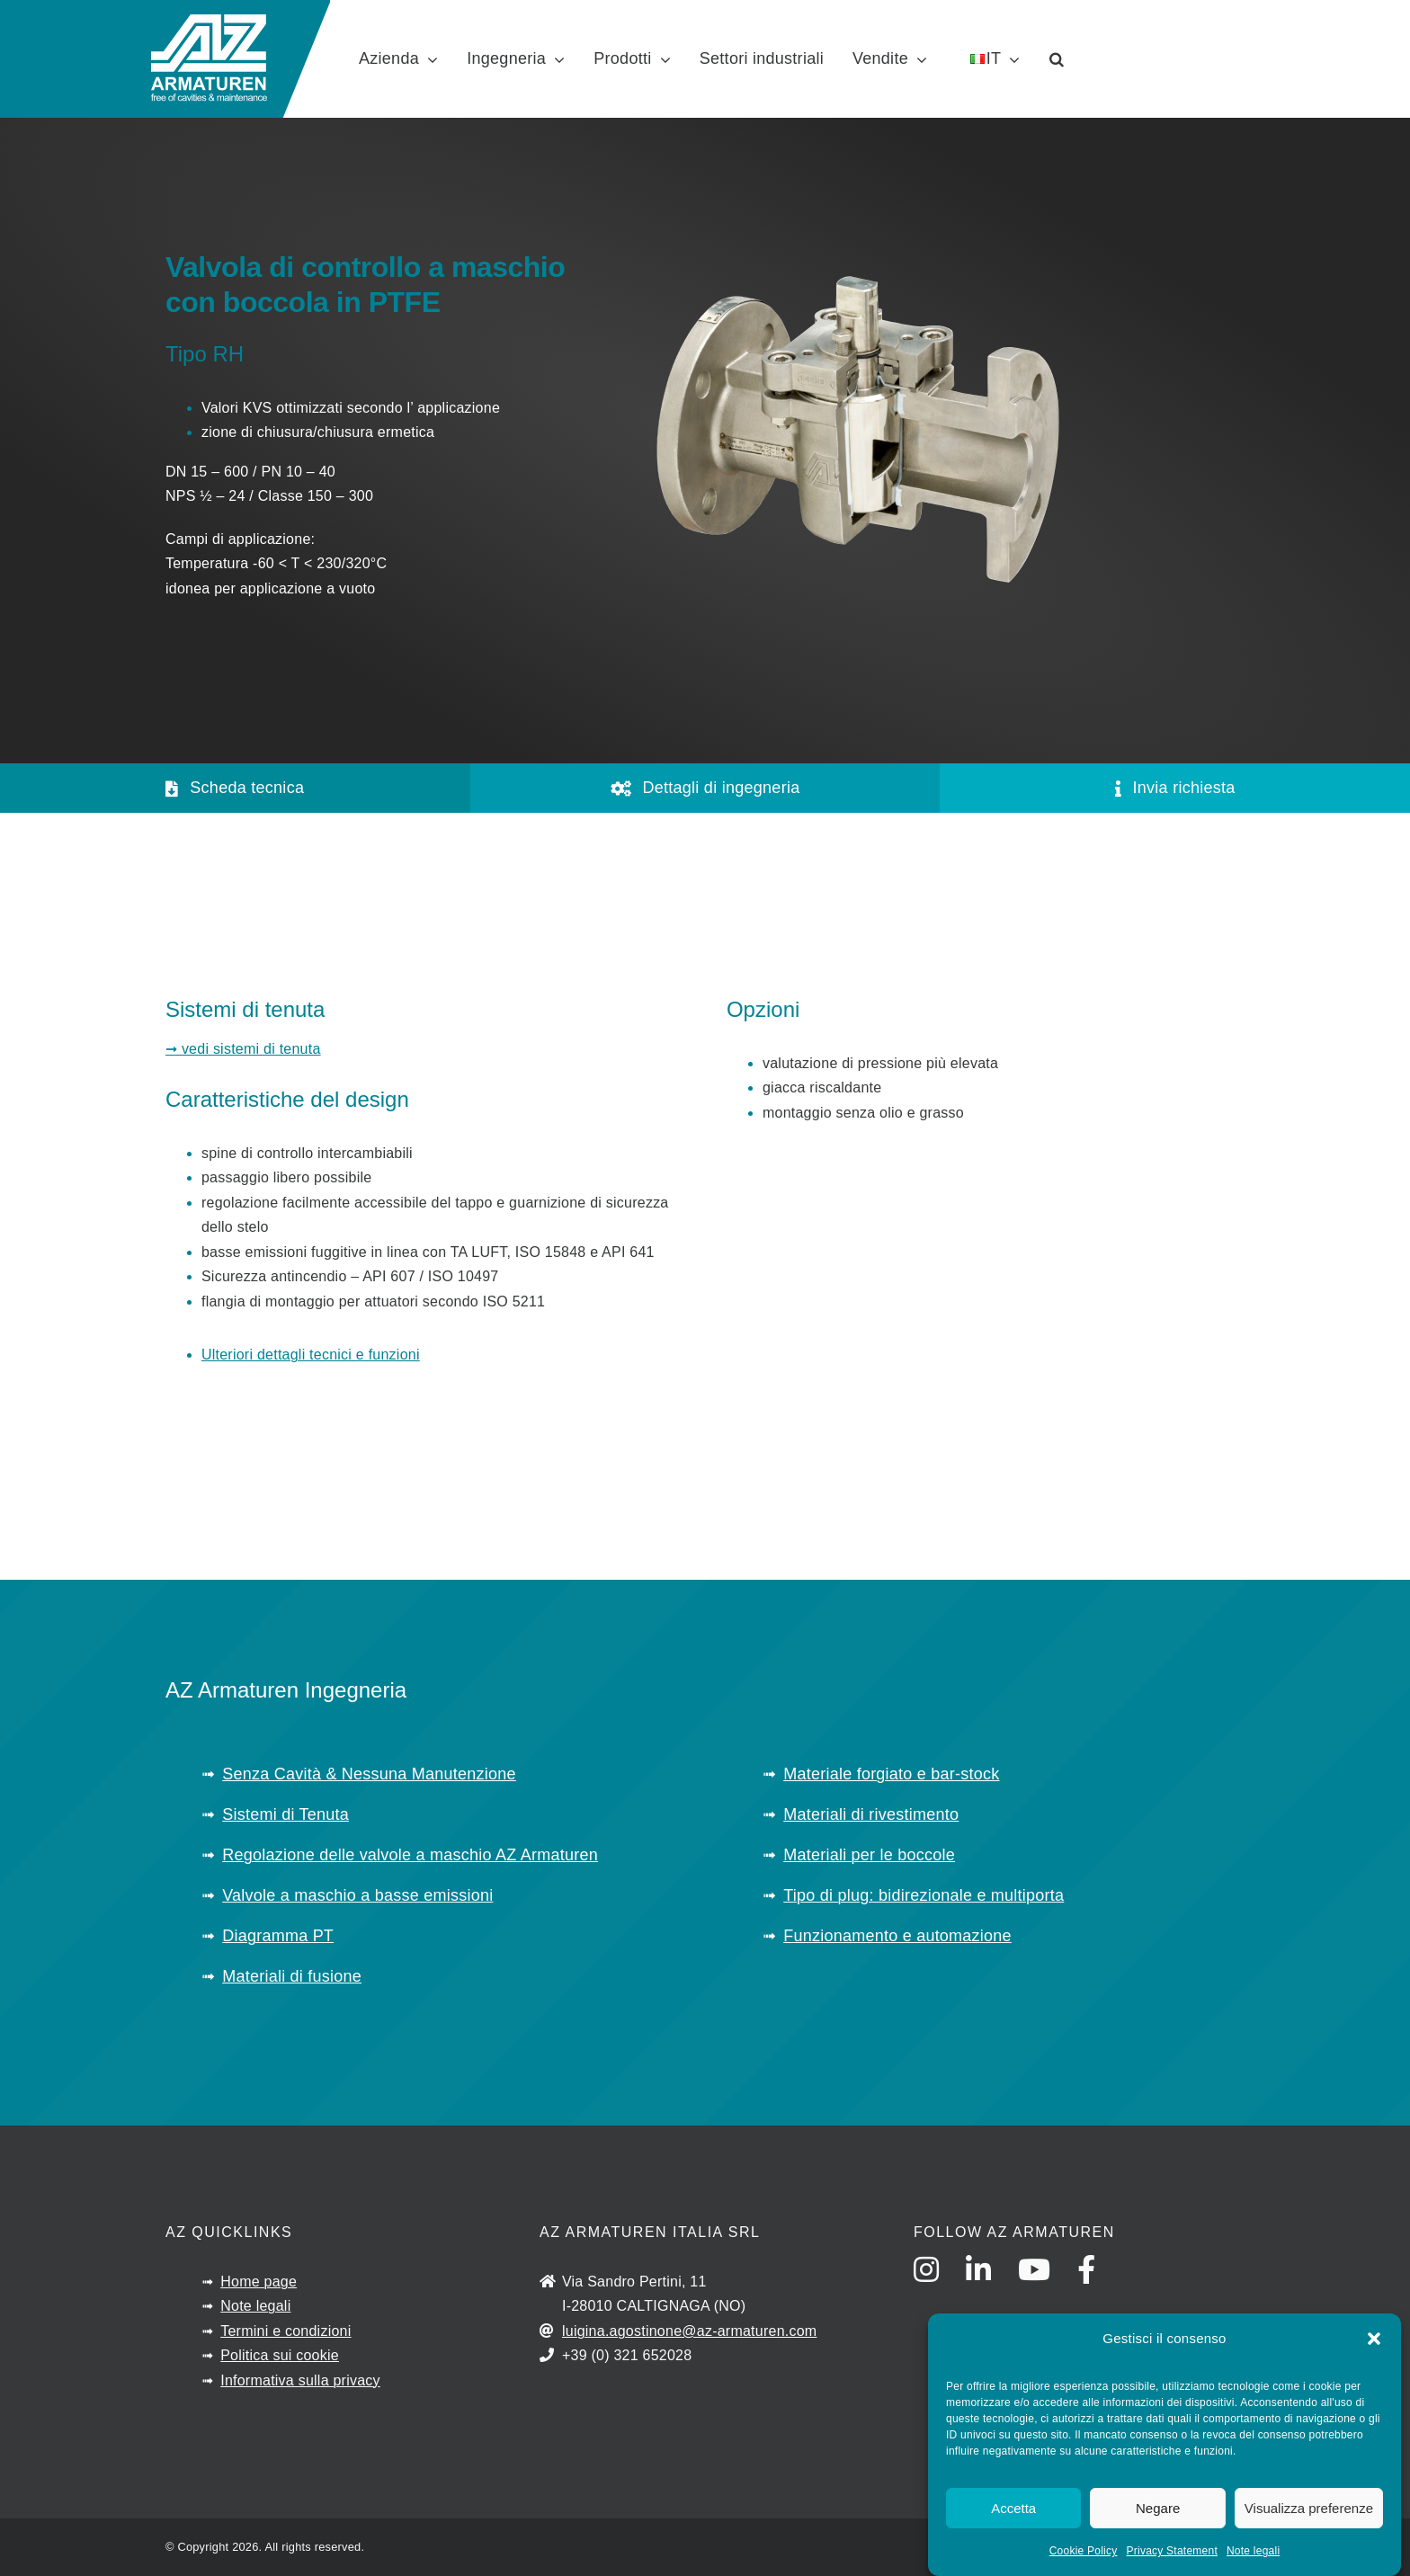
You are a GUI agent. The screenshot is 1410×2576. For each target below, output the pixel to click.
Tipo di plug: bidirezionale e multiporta (923, 1895)
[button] (1374, 2340)
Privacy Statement (1172, 2552)
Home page (258, 2281)
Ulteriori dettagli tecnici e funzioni (310, 1354)
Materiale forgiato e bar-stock (891, 1774)
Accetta (1013, 2510)
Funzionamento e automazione (897, 1936)
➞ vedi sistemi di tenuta (243, 1048)
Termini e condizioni (285, 2331)
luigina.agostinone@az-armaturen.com (689, 2331)
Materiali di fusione (291, 1976)
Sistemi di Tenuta (285, 1814)
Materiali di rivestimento (871, 1814)
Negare (1158, 2510)
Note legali (1253, 2552)
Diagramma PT (278, 1936)
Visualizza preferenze (1309, 2510)
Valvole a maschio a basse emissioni (357, 1895)
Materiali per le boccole (869, 1855)
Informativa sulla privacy (300, 2380)
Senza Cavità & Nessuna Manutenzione (369, 1774)
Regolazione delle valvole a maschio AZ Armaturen (410, 1855)
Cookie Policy (1083, 2552)
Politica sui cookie (279, 2355)
